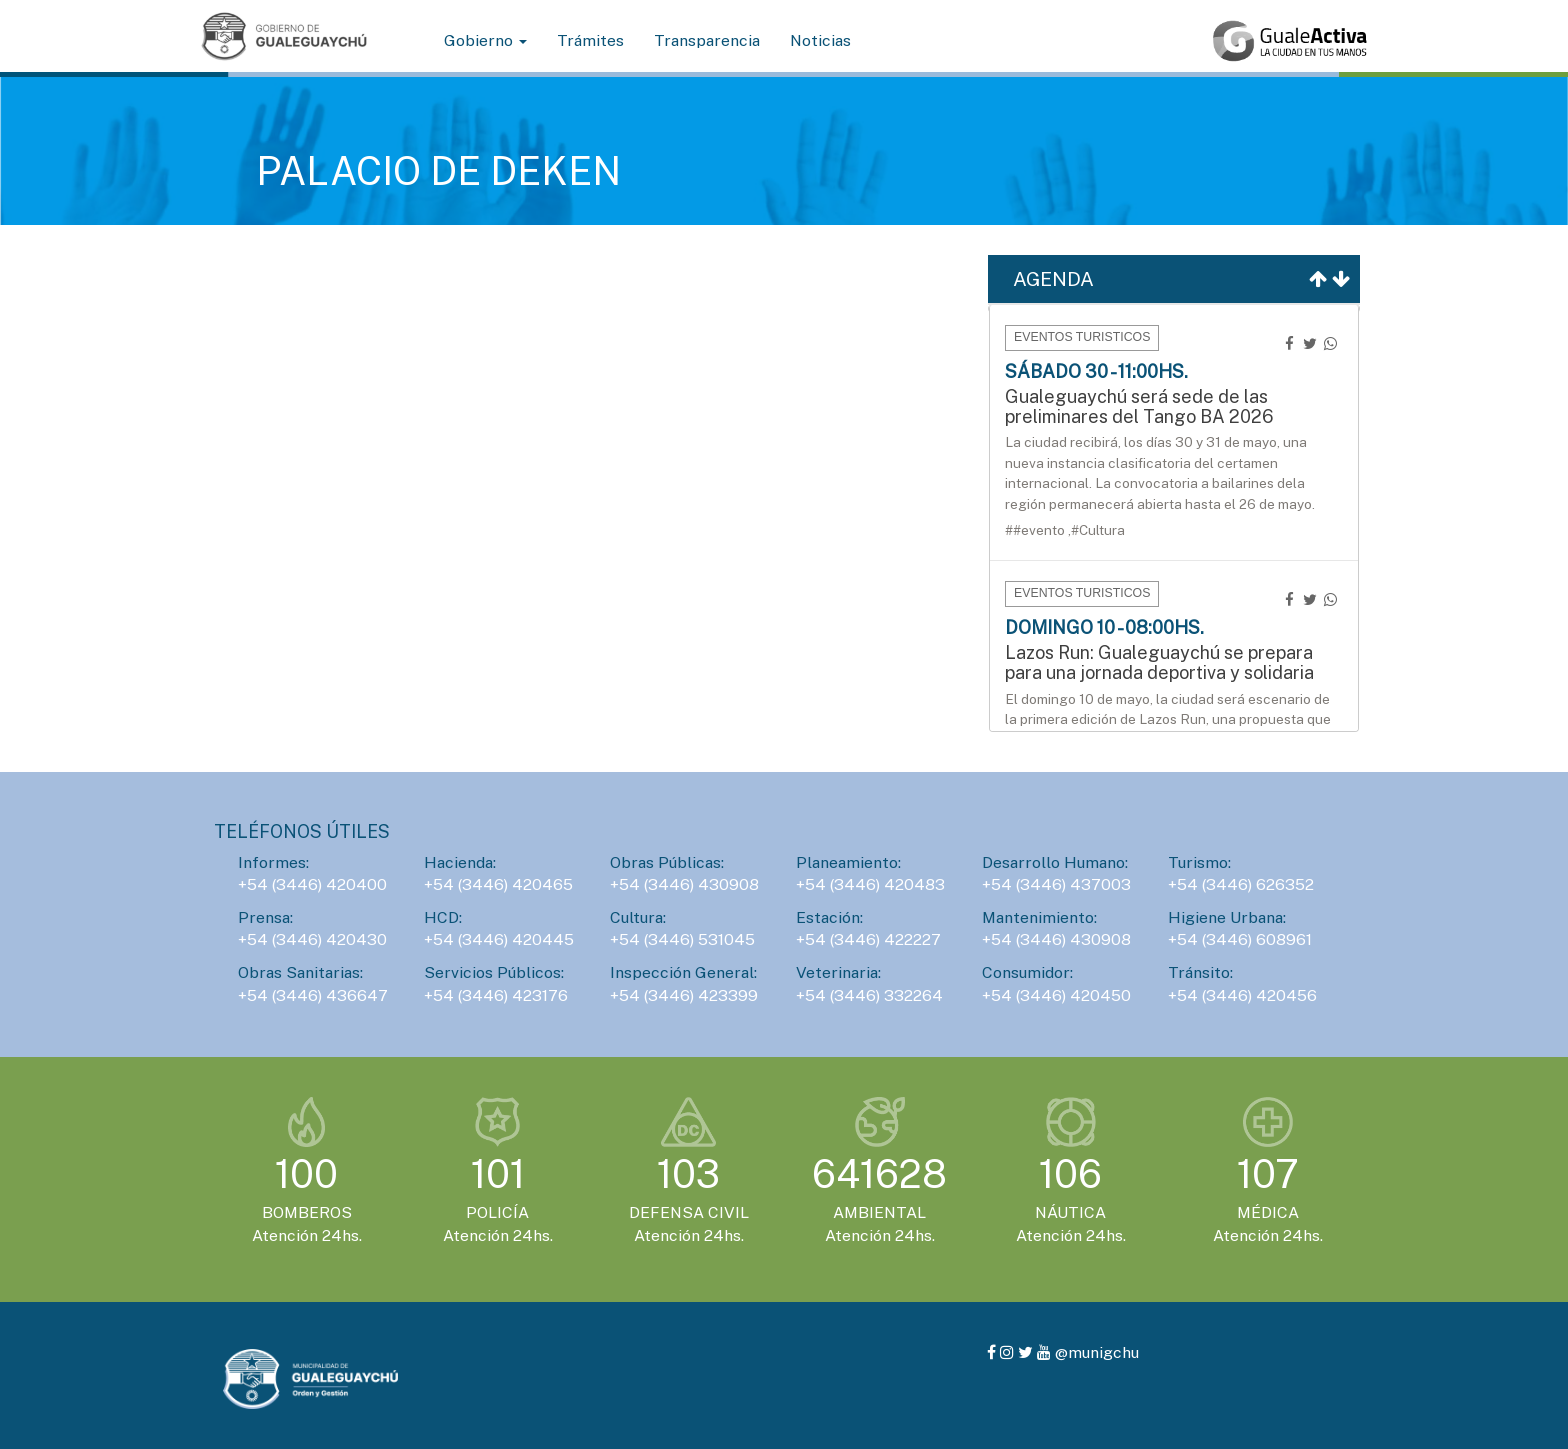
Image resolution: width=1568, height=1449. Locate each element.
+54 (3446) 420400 (312, 884)
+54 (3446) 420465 (498, 884)
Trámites (590, 40)
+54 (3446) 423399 (684, 995)
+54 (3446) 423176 (496, 995)
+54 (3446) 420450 (1056, 995)
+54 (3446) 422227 (868, 939)
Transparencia (707, 40)
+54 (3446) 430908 (684, 884)
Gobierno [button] (485, 40)
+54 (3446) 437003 (1056, 884)
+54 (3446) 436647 (313, 995)
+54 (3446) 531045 (682, 939)
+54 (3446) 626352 (1241, 884)
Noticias (820, 40)
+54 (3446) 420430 (312, 939)
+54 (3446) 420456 (1242, 995)
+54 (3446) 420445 (499, 939)
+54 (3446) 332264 (869, 995)
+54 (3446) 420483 (870, 884)
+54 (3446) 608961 (1240, 939)
